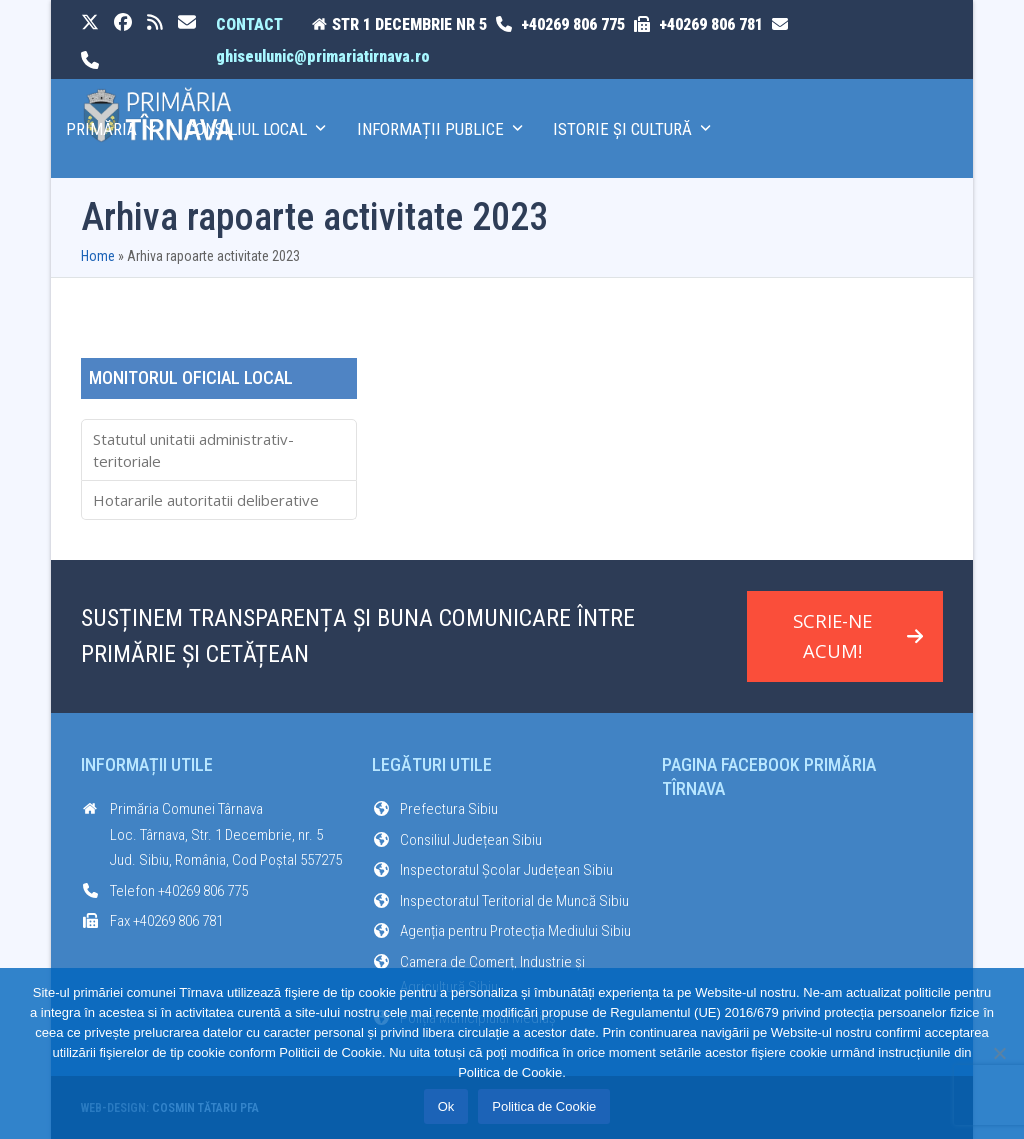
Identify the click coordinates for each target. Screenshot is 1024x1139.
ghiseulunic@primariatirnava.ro (323, 56)
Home (98, 256)
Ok (446, 1106)
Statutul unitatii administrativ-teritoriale (193, 450)
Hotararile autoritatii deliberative (206, 500)
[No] (999, 1053)
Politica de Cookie (544, 1106)
